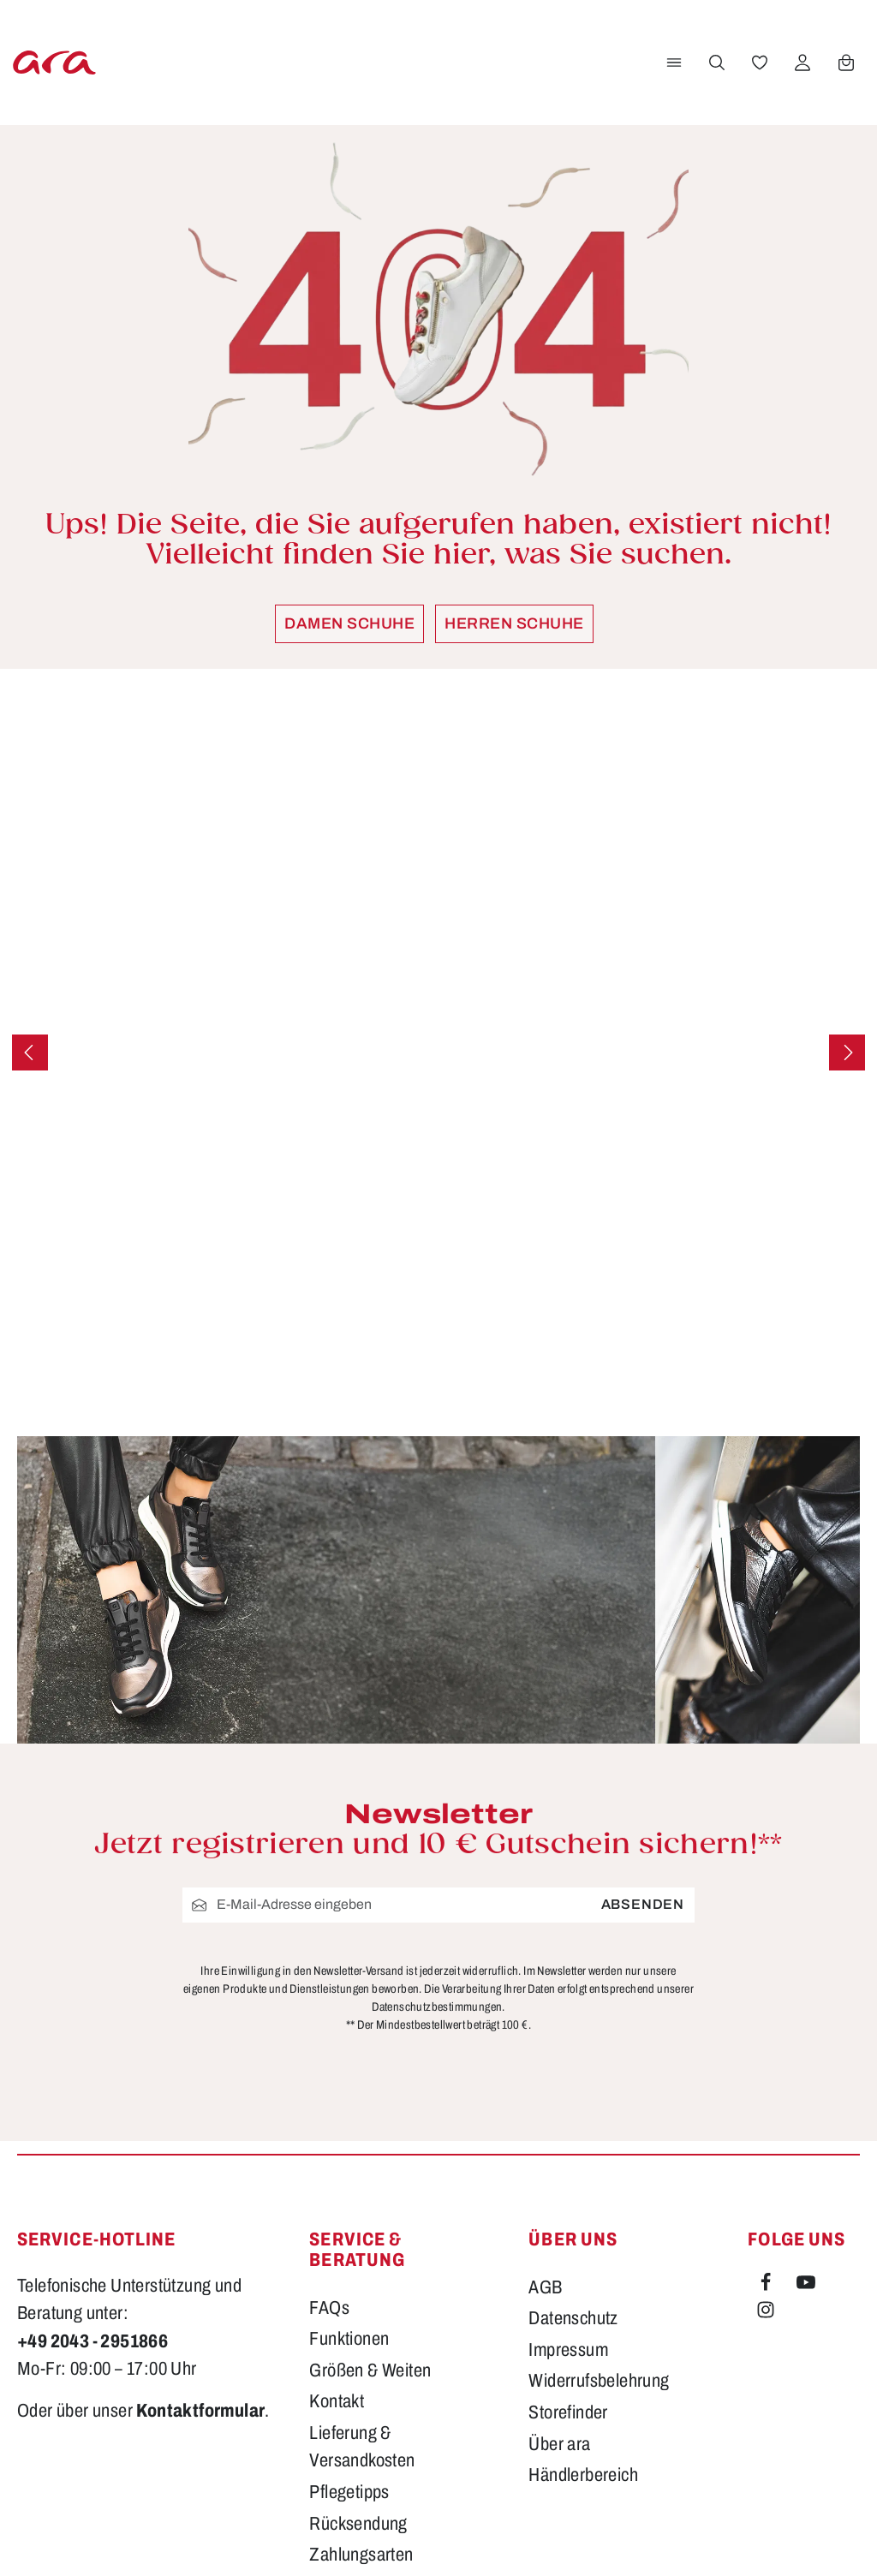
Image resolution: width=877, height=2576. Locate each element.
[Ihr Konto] (801, 62)
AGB (545, 2088)
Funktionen (349, 2141)
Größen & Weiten (370, 2172)
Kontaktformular (200, 2213)
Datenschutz (572, 2120)
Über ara (559, 2245)
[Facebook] (767, 2087)
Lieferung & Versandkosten (362, 2248)
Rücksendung (358, 2325)
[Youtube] (805, 2087)
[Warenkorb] (844, 62)
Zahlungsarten (361, 2356)
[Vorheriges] (30, 1052)
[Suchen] (715, 62)
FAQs (329, 2109)
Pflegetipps (349, 2294)
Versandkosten (532, 2537)
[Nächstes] (847, 1052)
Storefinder (567, 2214)
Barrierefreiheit (362, 2387)
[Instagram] (765, 2115)
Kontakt (336, 2203)
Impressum (568, 2151)
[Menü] (672, 62)
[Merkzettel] (758, 62)
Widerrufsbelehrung (598, 2183)
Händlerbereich (583, 2277)
